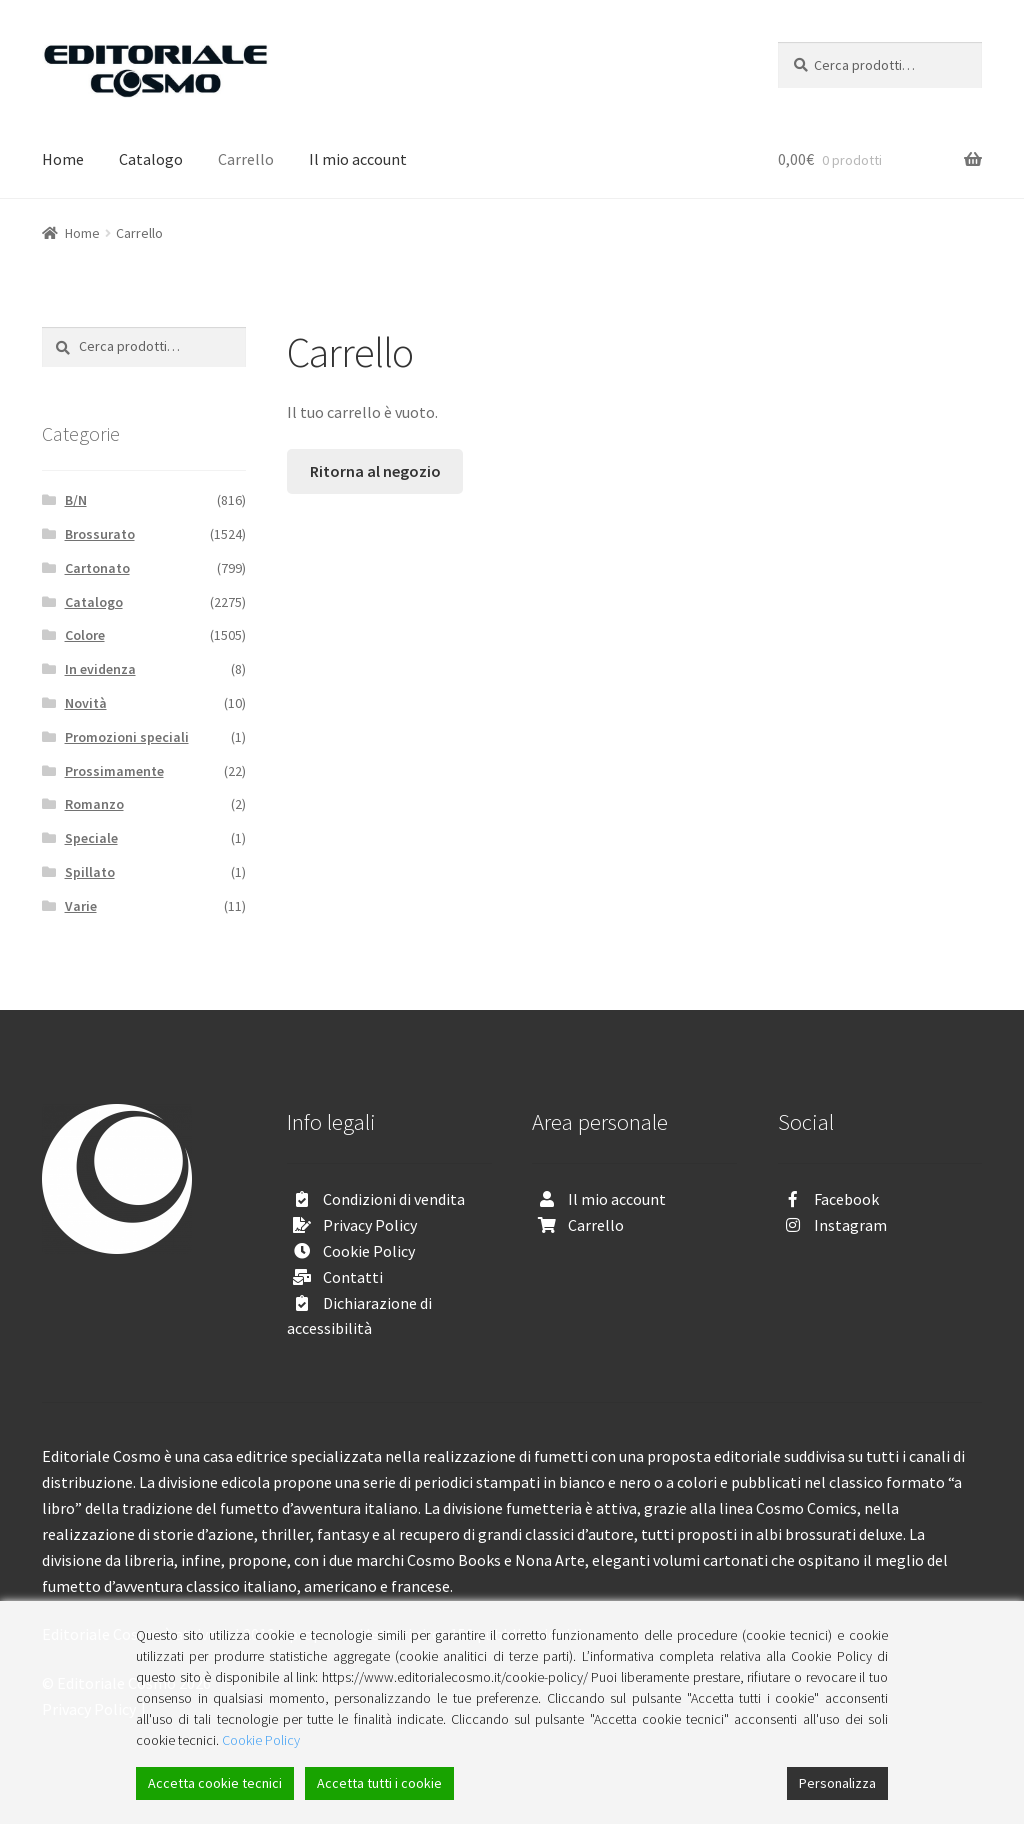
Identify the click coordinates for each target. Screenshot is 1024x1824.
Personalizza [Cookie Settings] (837, 1783)
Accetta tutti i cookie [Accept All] (379, 1783)
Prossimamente (114, 771)
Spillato (90, 872)
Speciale (91, 838)
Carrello (246, 159)
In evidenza (100, 669)
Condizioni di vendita (394, 1199)
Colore (85, 635)
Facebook (846, 1199)
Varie (81, 906)
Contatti (353, 1277)
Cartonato (97, 568)
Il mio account (358, 159)
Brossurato (100, 534)
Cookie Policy (369, 1251)
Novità (86, 703)
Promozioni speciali (127, 737)
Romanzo (94, 804)
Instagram (850, 1225)
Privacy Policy (370, 1225)
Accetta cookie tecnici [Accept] (215, 1783)
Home (63, 159)
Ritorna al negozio (375, 471)
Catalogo (151, 159)
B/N (76, 500)
